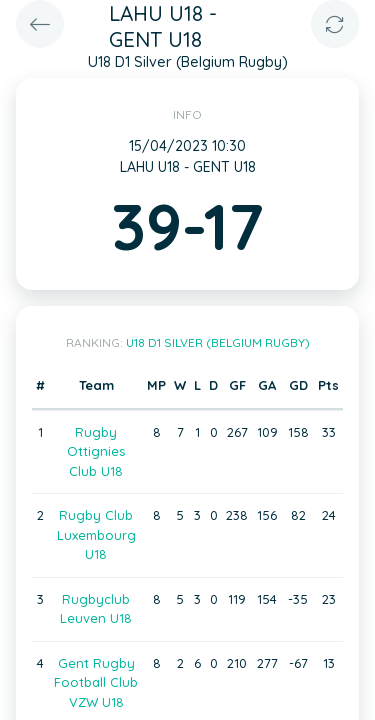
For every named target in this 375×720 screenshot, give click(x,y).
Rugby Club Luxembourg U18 (96, 534)
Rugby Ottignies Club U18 (96, 451)
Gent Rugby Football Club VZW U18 (96, 682)
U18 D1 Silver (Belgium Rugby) (218, 342)
